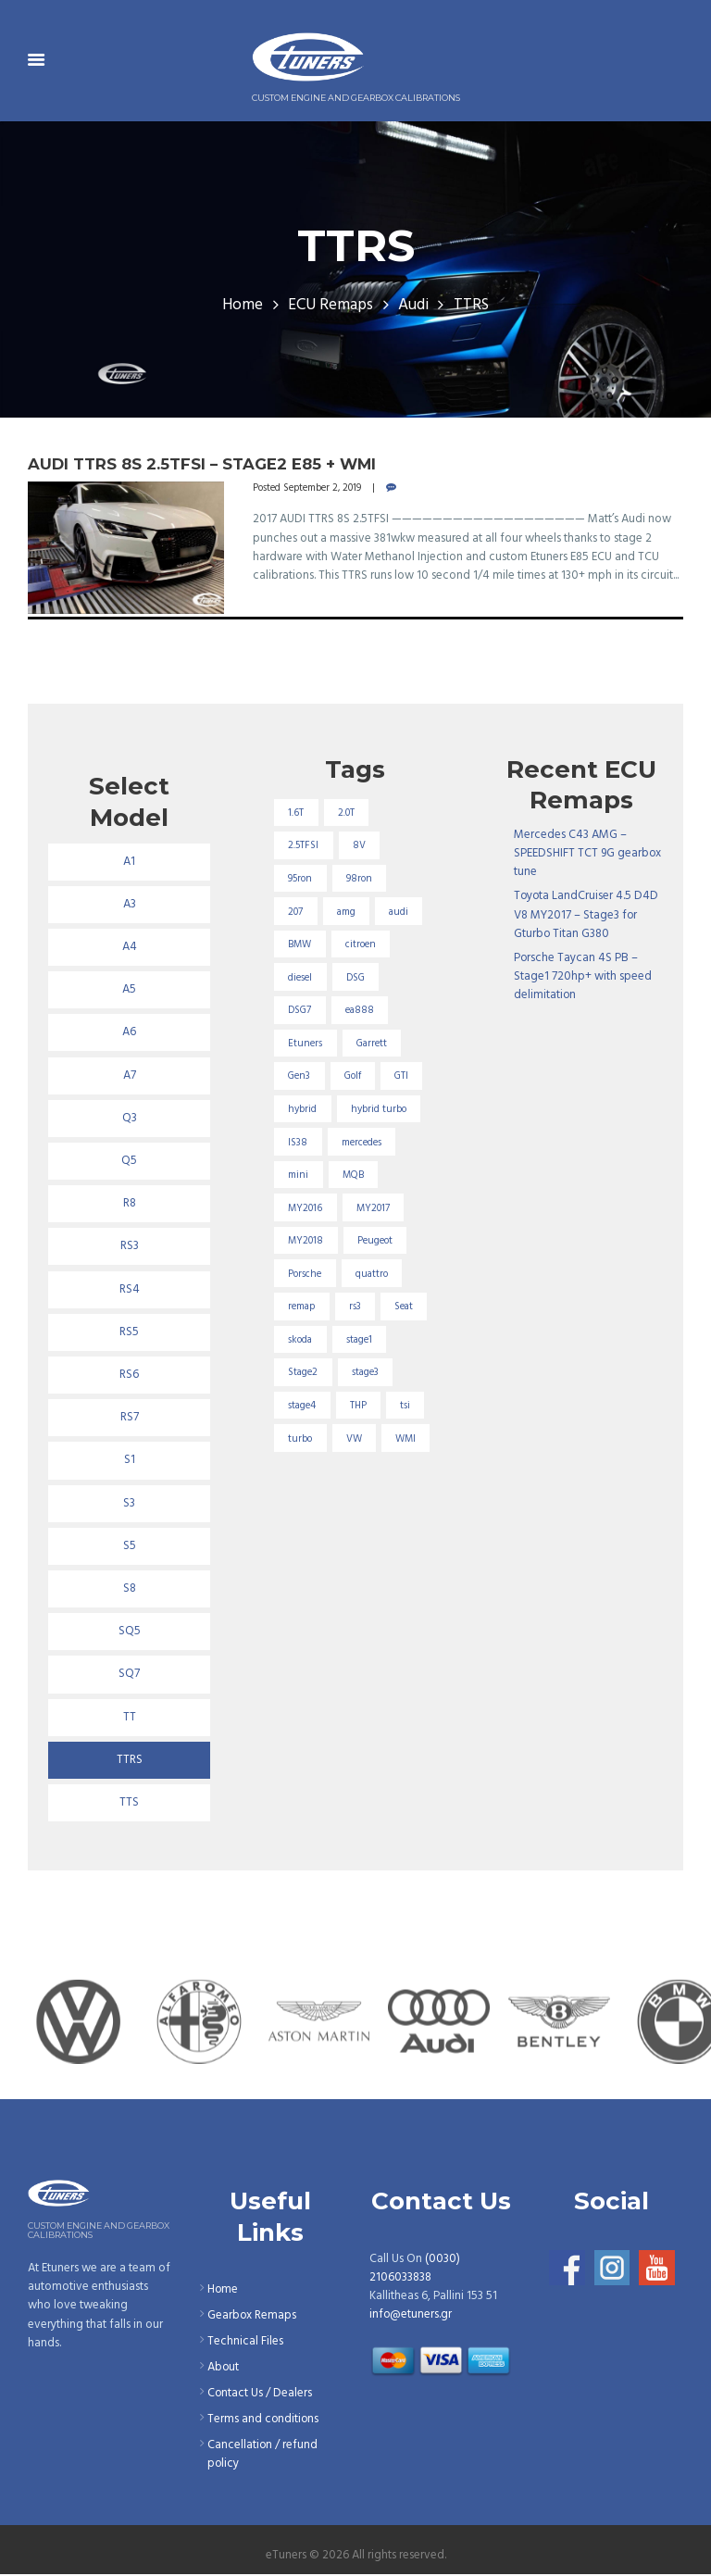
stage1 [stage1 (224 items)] (359, 1340)
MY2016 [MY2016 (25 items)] (306, 1208)
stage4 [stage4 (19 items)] (303, 1406)
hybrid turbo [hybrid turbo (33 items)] (378, 1110)
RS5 (129, 1332)
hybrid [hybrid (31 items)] (303, 1110)
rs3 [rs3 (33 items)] (355, 1307)
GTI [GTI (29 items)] (401, 1077)
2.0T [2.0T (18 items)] (346, 813)
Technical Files (245, 2342)
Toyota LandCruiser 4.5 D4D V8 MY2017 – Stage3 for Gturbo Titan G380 (587, 914)
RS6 (129, 1376)
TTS (129, 1803)
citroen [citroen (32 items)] (360, 944)
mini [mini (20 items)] (299, 1176)
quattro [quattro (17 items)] (372, 1275)
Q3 (129, 1118)
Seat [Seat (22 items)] (403, 1307)
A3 (129, 904)
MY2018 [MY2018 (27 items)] (306, 1241)
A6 (129, 1033)
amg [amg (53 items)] (346, 912)
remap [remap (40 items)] (302, 1307)
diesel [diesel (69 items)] (301, 977)
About (223, 2368)
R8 (129, 1204)
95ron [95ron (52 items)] (301, 878)
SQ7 (129, 1675)
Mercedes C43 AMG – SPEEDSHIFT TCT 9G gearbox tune (588, 853)
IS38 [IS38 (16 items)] (298, 1142)
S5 (129, 1547)
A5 (129, 990)
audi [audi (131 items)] (398, 912)
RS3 (129, 1247)
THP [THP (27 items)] (358, 1406)
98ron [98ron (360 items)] (359, 878)
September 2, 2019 (322, 488)
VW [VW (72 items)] (354, 1440)
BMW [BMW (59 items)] (300, 944)
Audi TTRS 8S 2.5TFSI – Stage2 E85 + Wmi (202, 464)
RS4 (129, 1290)
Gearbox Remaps (252, 2317)
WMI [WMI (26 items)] (405, 1440)
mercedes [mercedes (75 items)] (361, 1142)
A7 (129, 1076)
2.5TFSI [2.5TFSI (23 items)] (304, 846)
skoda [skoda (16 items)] (301, 1340)
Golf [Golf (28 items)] (352, 1077)
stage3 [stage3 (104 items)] (365, 1374)
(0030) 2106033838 (414, 2269)
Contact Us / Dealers (260, 2394)
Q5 (129, 1161)
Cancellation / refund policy (262, 2455)
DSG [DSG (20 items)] (355, 977)
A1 (129, 862)
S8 (129, 1590)
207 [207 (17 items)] (296, 912)
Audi (413, 305)
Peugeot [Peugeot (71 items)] (375, 1241)
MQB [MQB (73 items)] (353, 1176)
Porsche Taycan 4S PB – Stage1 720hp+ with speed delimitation (583, 976)
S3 (129, 1503)
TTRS (130, 1761)
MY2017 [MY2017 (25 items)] (373, 1208)
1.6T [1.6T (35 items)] (297, 813)
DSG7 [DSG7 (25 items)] (300, 1011)
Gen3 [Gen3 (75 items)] (300, 1077)
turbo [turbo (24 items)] (301, 1440)
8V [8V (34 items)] (359, 846)
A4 (129, 947)
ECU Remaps (330, 305)
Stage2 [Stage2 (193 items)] (303, 1374)
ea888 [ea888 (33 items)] (359, 1011)
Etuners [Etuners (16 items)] (306, 1043)
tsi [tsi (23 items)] (405, 1406)
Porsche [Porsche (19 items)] (305, 1275)
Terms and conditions (263, 2420)
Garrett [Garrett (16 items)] (371, 1043)
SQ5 (129, 1632)
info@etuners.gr (411, 2315)
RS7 (129, 1418)
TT (129, 1718)
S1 (129, 1461)
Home (242, 305)
